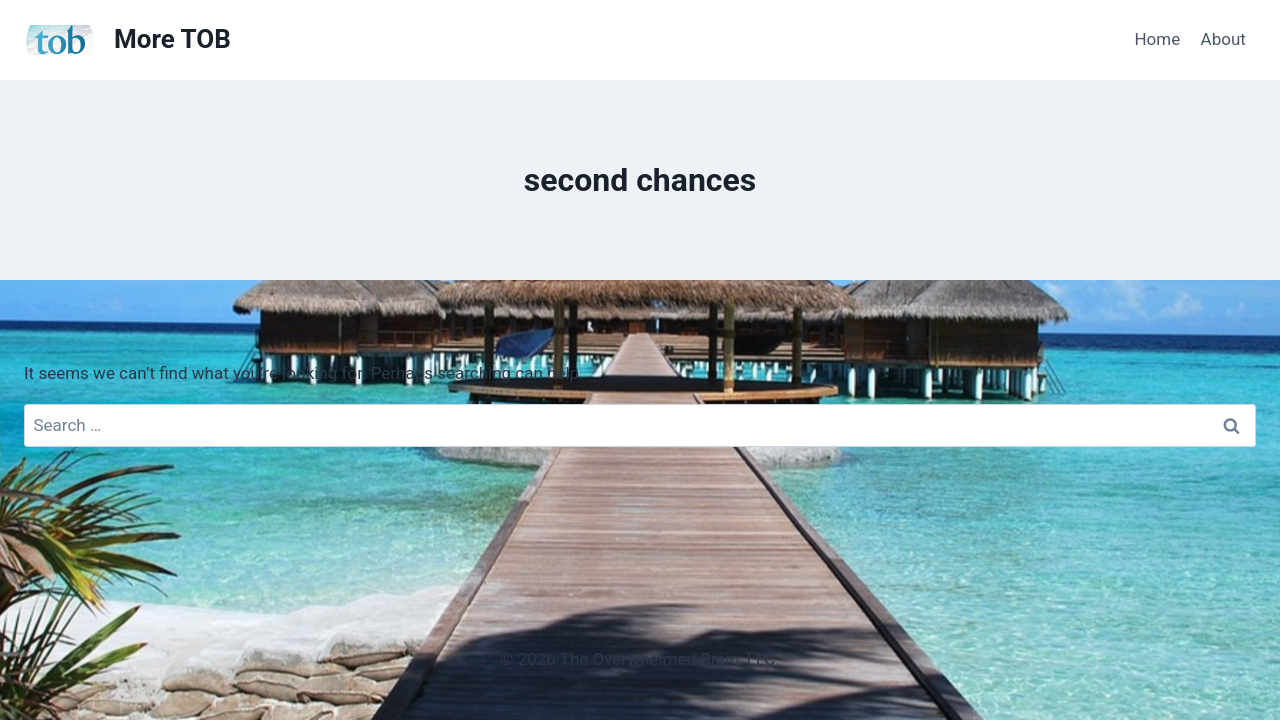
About (1223, 39)
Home (1157, 39)
